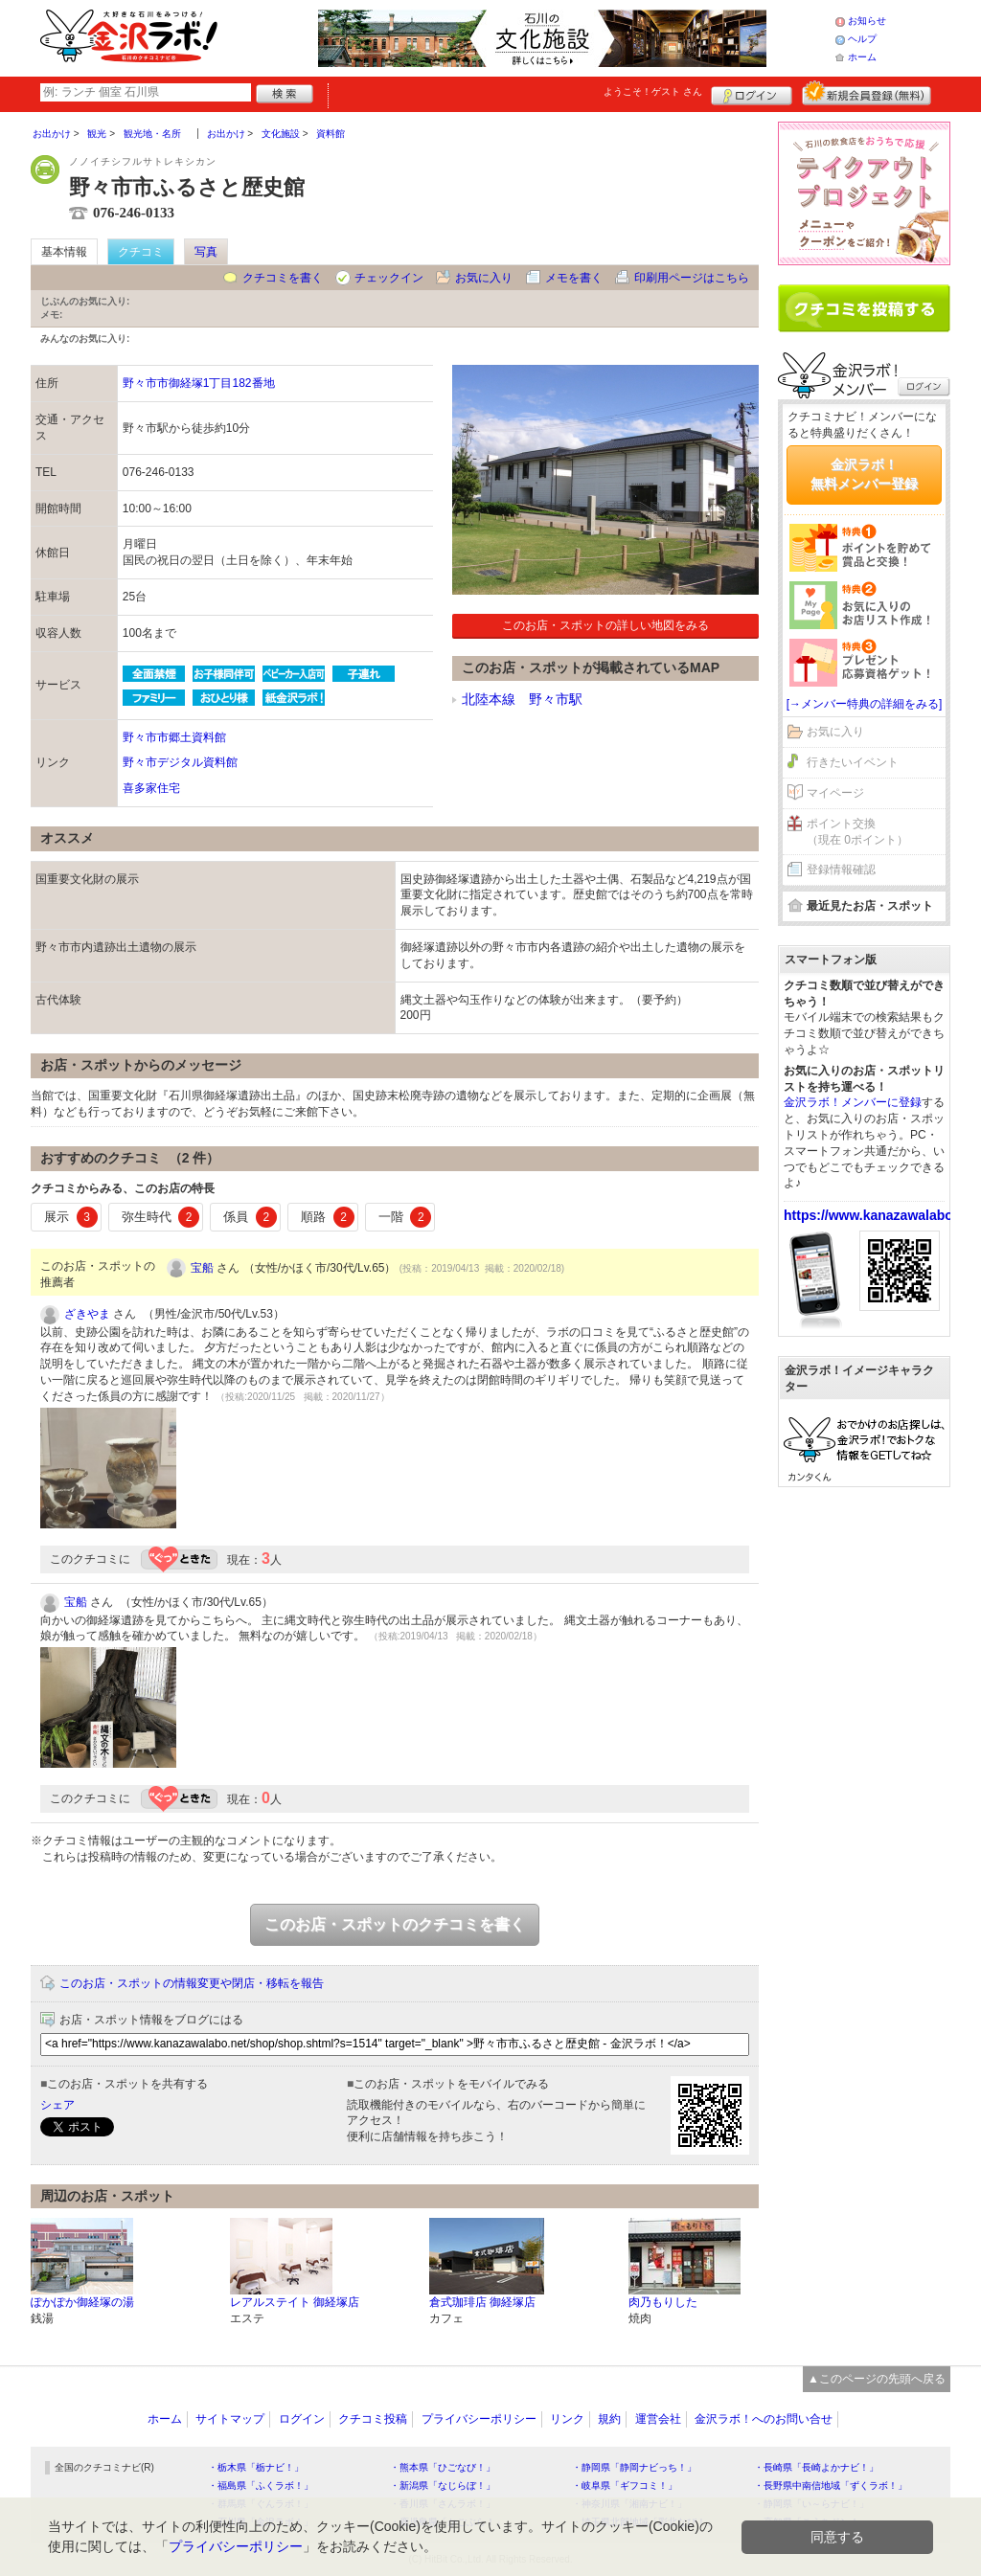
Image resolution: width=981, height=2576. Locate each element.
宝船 (202, 1268)
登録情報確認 (841, 869)
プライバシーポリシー (479, 2419)
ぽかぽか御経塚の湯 (82, 2302)
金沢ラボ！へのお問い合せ (764, 2419)
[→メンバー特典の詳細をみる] (865, 704)
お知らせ (867, 20)
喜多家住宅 (151, 788)
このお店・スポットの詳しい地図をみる (605, 625)
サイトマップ (229, 2419)
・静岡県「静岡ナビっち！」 (634, 2467)
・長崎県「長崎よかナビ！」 (816, 2467)
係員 (250, 1217)
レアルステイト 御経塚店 (294, 2302)
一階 (405, 1217)
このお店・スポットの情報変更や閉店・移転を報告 (191, 1983)
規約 (609, 2419)
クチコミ (141, 252)
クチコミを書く (282, 277)
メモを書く (574, 277)
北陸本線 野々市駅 (522, 699)
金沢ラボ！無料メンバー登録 (864, 474)
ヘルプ (862, 39)
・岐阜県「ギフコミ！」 (624, 2485)
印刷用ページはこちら (691, 277)
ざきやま (87, 1314)
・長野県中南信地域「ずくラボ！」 (830, 2485)
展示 (71, 1217)
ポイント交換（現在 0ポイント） (857, 832)
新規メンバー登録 (866, 92)
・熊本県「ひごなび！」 (442, 2467)
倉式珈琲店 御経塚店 (482, 2302)
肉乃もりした (662, 2302)
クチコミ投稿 (372, 2419)
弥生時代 (161, 1217)
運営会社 (658, 2419)
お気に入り (484, 277)
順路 (327, 1217)
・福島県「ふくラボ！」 (260, 2485)
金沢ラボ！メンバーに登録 (853, 1102)
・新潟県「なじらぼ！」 (442, 2485)
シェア (57, 2105)
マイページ (835, 793)
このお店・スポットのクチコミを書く (394, 1924)
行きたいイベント (853, 762)
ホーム (862, 57)
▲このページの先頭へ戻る (877, 2378)
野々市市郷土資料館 (174, 737)
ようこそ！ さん (653, 91)
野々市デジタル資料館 (180, 762)
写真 (205, 252)
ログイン (751, 92)
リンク (567, 2419)
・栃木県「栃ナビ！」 (256, 2467)
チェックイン (388, 277)
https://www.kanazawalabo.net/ (882, 1215)
